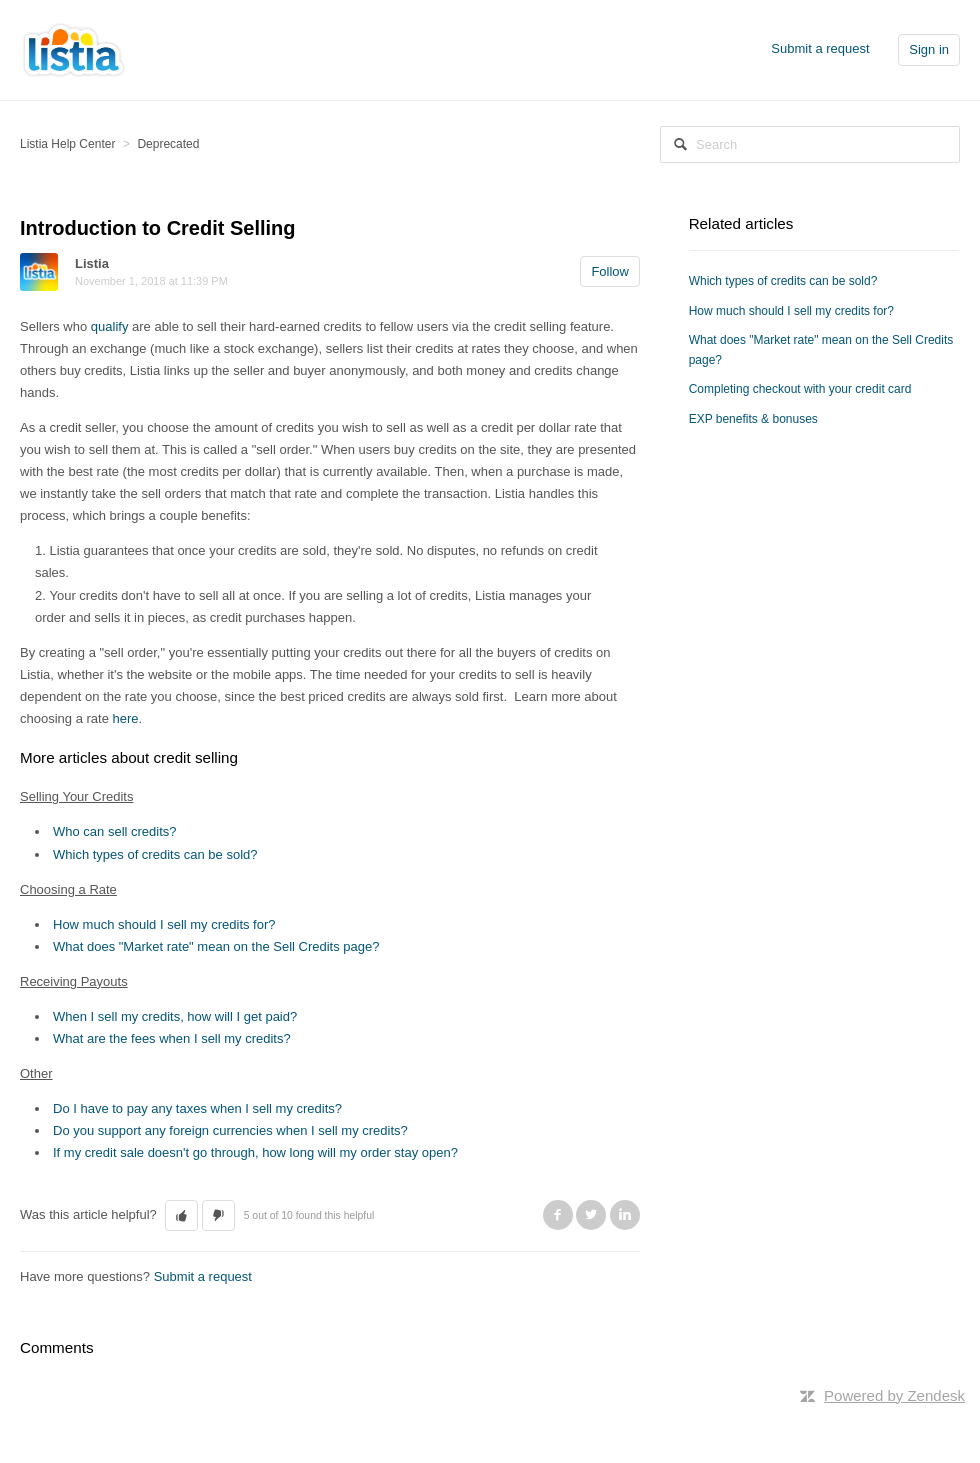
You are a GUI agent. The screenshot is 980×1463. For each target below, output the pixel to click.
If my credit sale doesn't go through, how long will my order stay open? (255, 1152)
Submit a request (820, 48)
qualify (110, 326)
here (126, 718)
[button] (181, 1216)
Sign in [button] (929, 49)
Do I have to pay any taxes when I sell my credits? (197, 1108)
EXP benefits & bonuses (753, 419)
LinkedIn (625, 1215)
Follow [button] (610, 271)
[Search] (810, 144)
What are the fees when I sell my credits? (172, 1038)
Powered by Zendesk (894, 1395)
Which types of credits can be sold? (155, 854)
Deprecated (168, 144)
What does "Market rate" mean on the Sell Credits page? (216, 946)
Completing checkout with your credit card (800, 389)
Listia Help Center (67, 144)
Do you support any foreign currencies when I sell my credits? (230, 1130)
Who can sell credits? (115, 831)
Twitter (591, 1215)
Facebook (558, 1215)
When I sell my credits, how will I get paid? (175, 1016)
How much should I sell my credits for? (164, 924)
